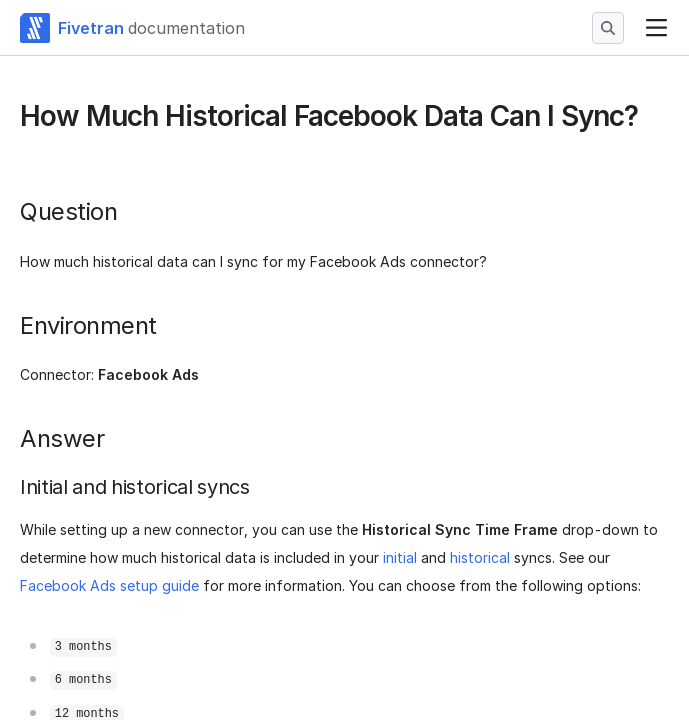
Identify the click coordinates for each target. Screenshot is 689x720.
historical (480, 557)
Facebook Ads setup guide (109, 585)
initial (400, 557)
